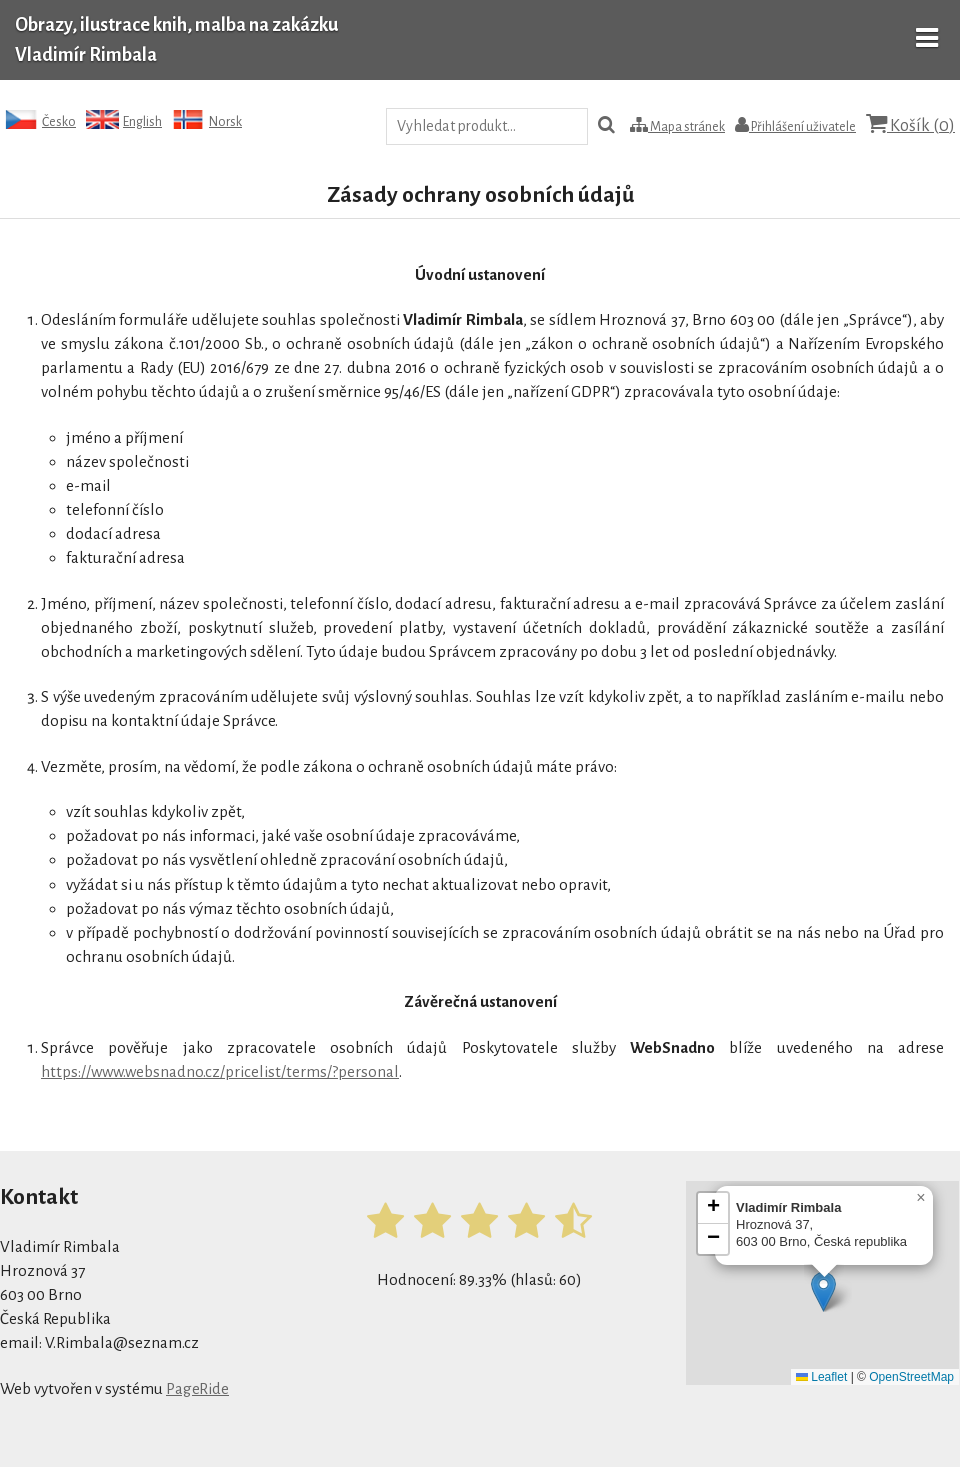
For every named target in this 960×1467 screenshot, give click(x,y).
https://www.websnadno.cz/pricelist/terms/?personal (220, 1071)
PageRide (197, 1388)
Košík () (910, 124)
